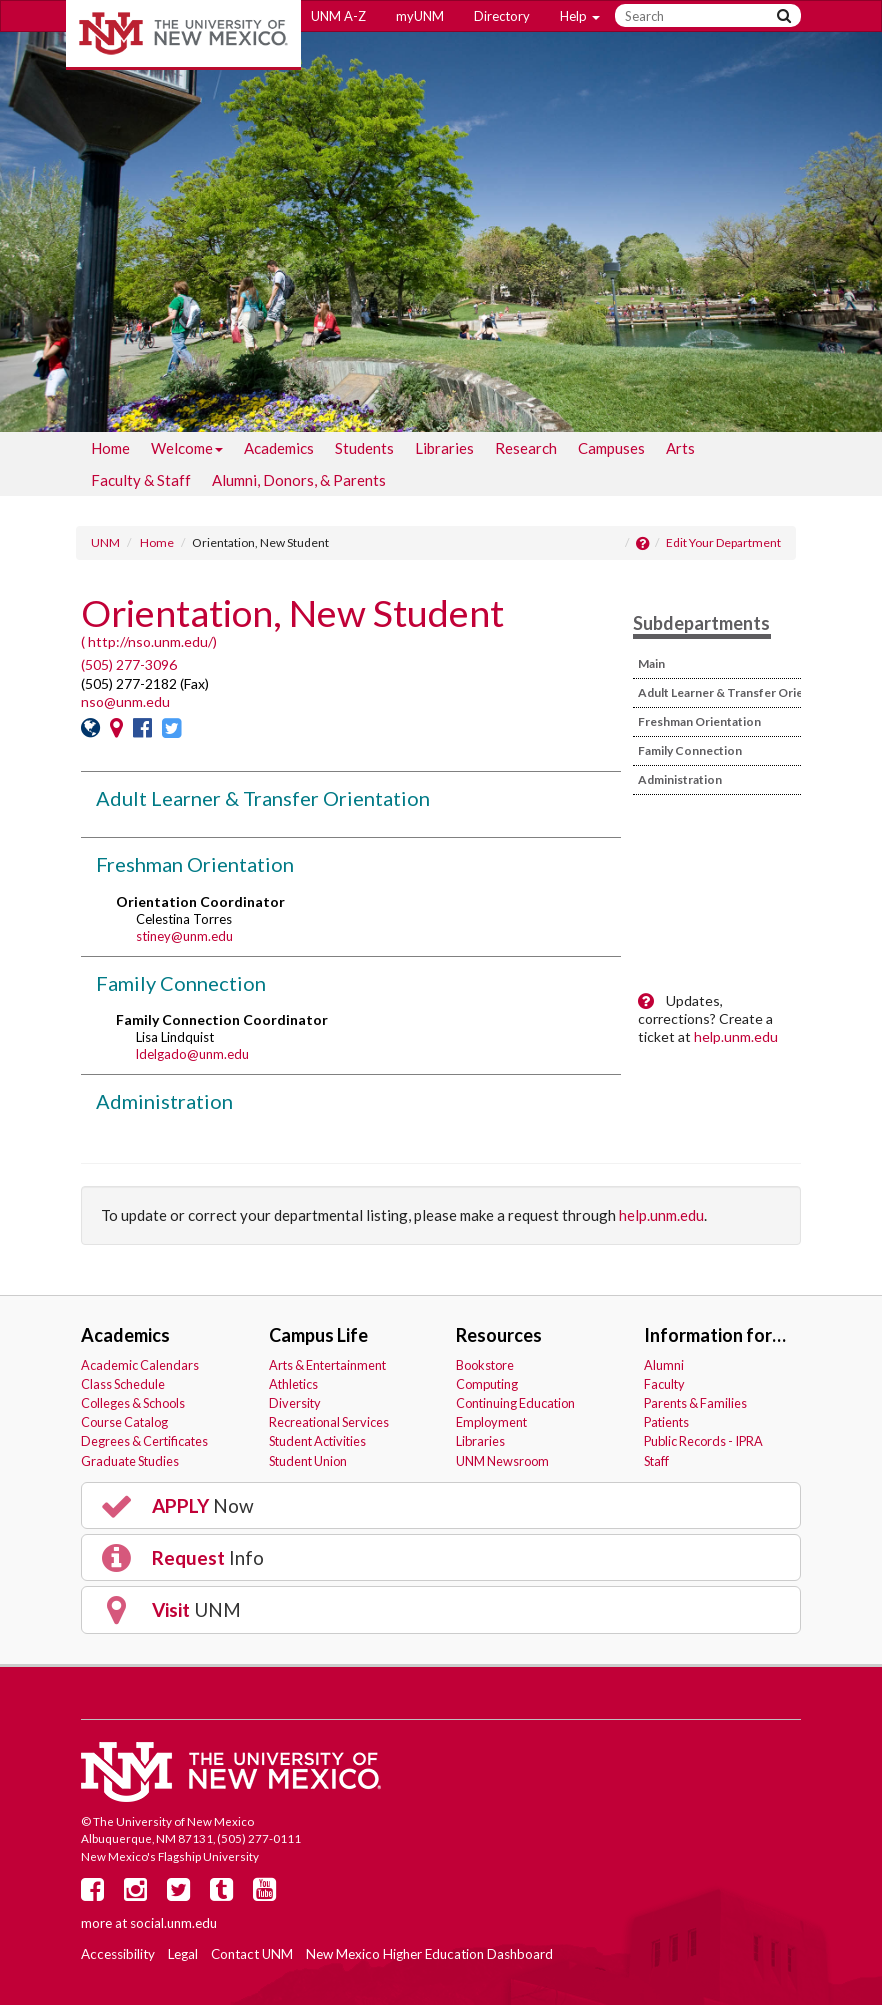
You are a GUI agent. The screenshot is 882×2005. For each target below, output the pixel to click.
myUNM (420, 16)
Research (526, 448)
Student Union (308, 1461)
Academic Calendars (140, 1365)
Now (176, 1506)
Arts (680, 448)
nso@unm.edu (125, 701)
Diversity (295, 1403)
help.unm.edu (736, 1036)
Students (364, 448)
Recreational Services (329, 1422)
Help (580, 16)
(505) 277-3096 (129, 664)
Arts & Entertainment (327, 1365)
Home (110, 448)
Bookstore (485, 1365)
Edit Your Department (723, 542)
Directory (502, 16)
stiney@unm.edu (184, 936)
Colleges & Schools (133, 1403)
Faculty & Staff (141, 480)
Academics (279, 448)
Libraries (444, 448)
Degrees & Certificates (144, 1441)
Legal (183, 1954)
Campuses (611, 448)
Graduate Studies (130, 1461)
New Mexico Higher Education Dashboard (429, 1954)
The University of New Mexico (183, 35)
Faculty (664, 1384)
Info (181, 1558)
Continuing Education (515, 1403)
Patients (666, 1422)
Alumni (664, 1365)
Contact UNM (252, 1954)
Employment (491, 1422)
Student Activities (317, 1441)
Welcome (187, 451)
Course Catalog (124, 1422)
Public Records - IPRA (703, 1441)
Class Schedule (123, 1384)
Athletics (293, 1384)
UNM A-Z (338, 16)
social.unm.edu (173, 1923)
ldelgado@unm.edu (192, 1054)
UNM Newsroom (502, 1461)
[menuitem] (110, 448)
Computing (487, 1384)
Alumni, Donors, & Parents (299, 480)
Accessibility (118, 1954)
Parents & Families (695, 1403)
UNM (105, 542)
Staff (656, 1461)
